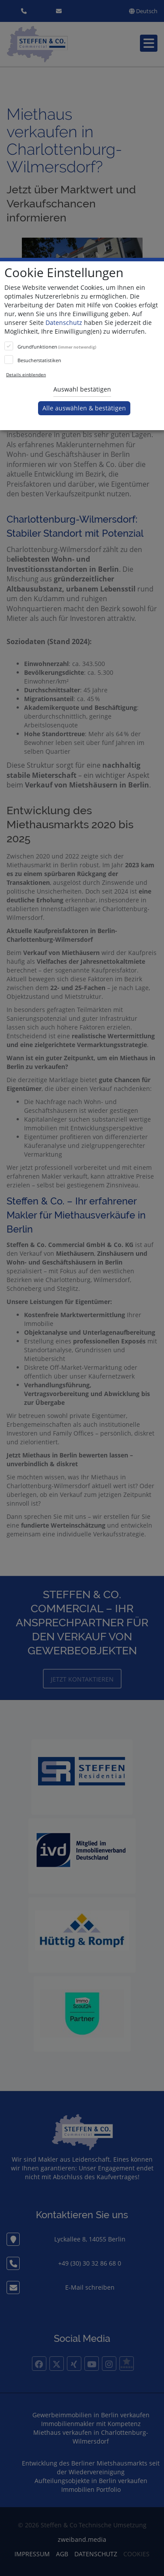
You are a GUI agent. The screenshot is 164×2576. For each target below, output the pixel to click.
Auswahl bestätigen (82, 389)
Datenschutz (63, 322)
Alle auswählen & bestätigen (84, 408)
